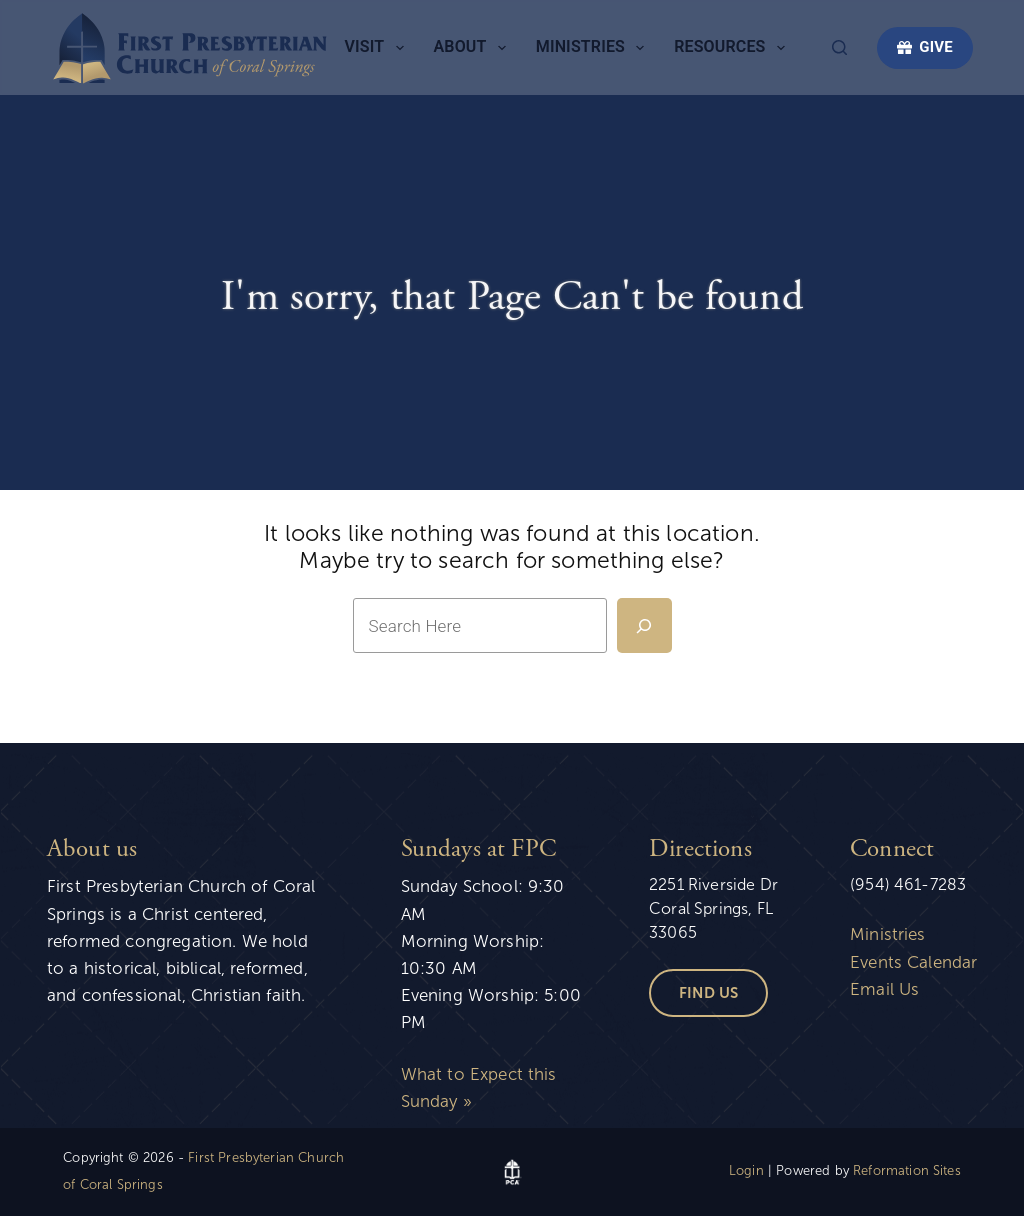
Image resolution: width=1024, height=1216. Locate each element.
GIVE (925, 47)
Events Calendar (913, 962)
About (474, 48)
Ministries (594, 48)
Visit (378, 48)
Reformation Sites (907, 1171)
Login (746, 1171)
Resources (733, 48)
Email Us (884, 989)
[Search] (839, 47)
